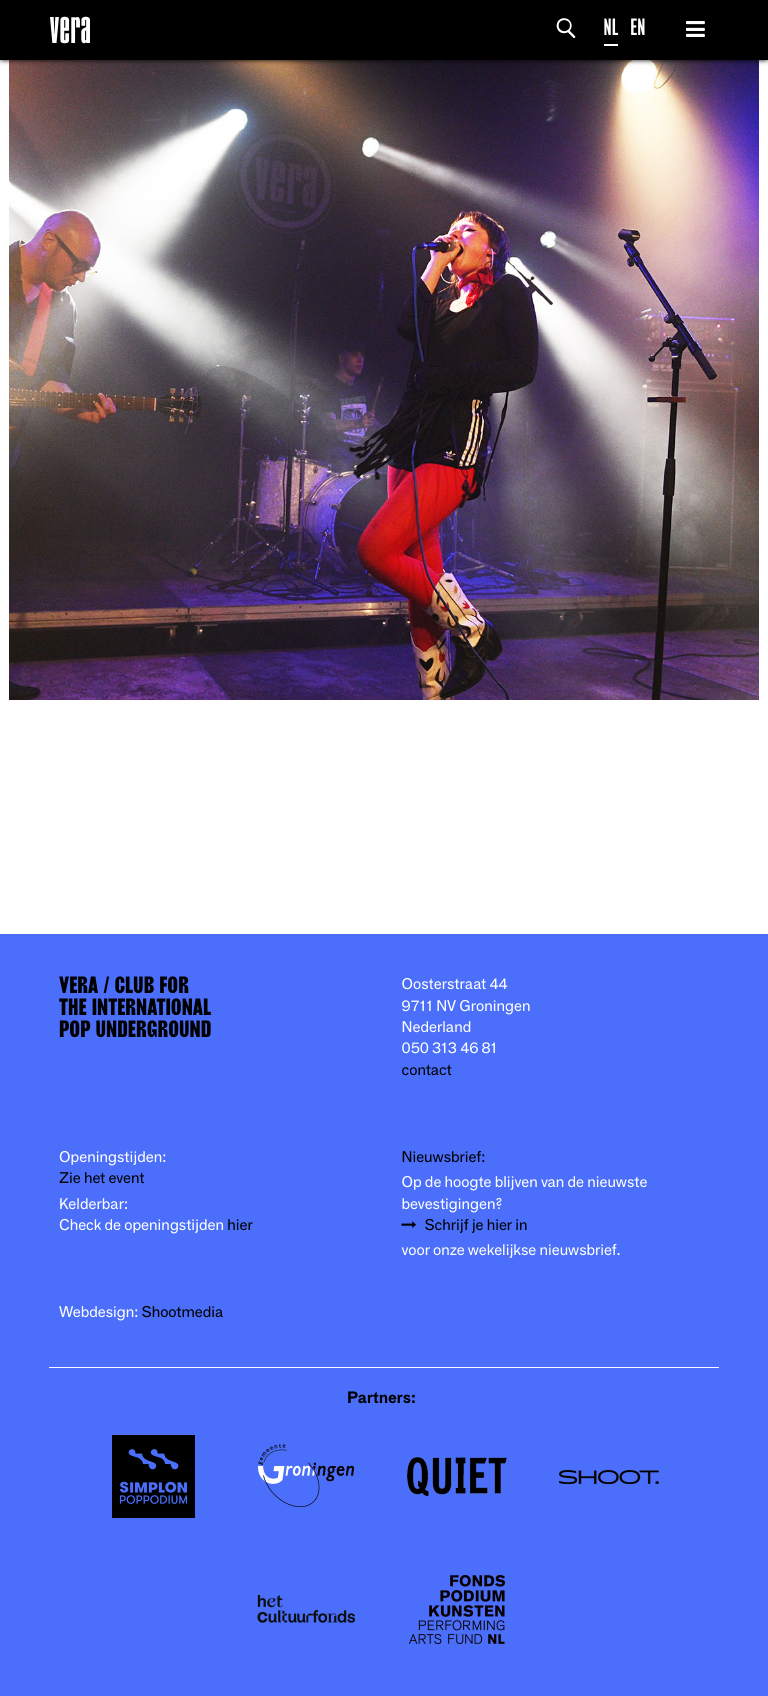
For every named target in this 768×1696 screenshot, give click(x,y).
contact (427, 1070)
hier (239, 1225)
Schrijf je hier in (476, 1225)
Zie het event (101, 1178)
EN (637, 27)
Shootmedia (183, 1312)
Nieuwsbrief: (444, 1157)
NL (611, 27)
